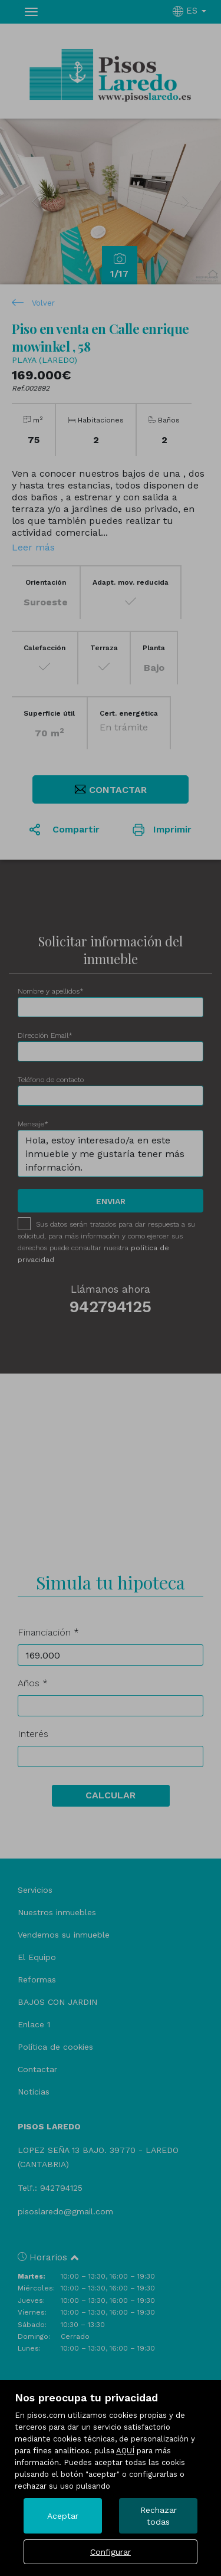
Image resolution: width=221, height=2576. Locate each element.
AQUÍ (125, 2450)
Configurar (110, 2552)
